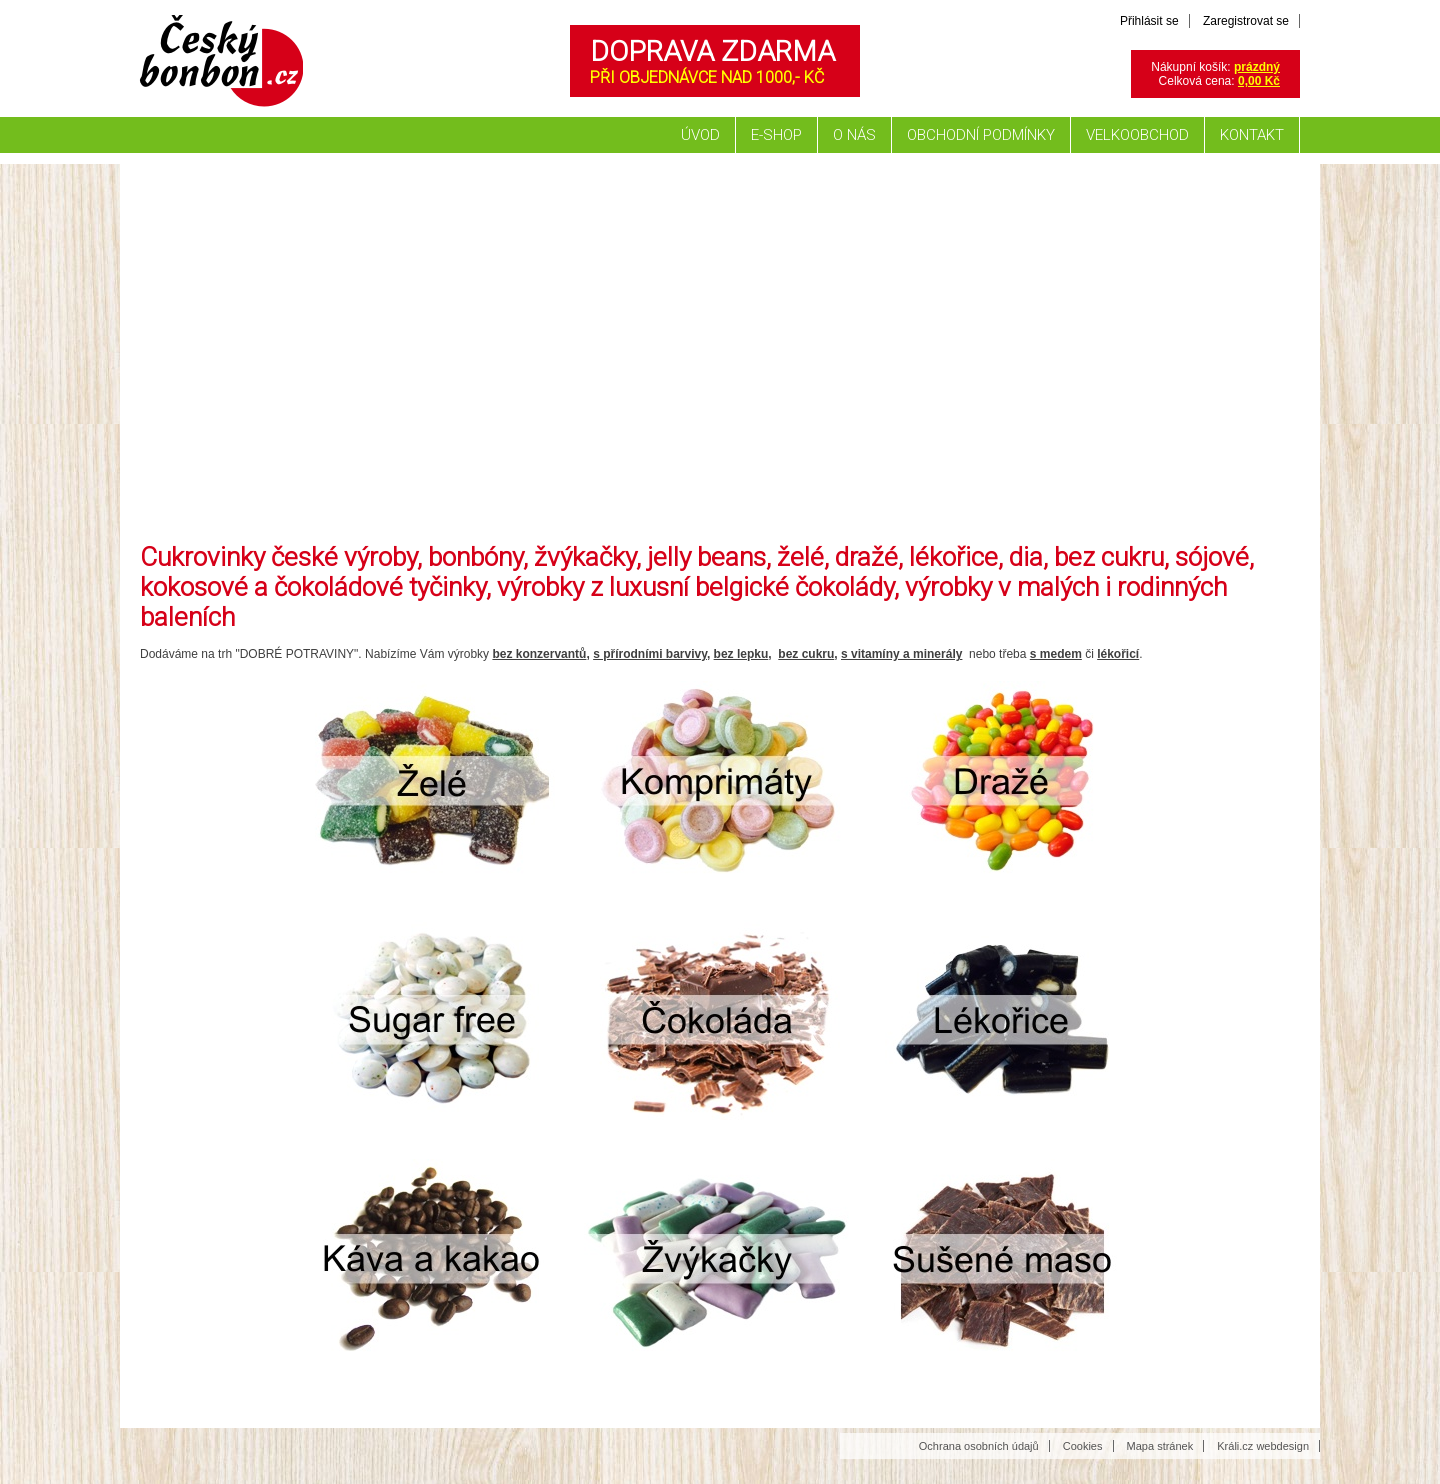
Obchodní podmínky (981, 135)
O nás (854, 135)
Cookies (1083, 1446)
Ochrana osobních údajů (979, 1446)
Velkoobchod (1137, 135)
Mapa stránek (1160, 1446)
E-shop (776, 135)
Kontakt (1252, 135)
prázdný (1257, 67)
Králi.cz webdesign (1263, 1446)
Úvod (700, 135)
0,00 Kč (1259, 81)
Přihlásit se (1149, 21)
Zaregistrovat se (1246, 21)
